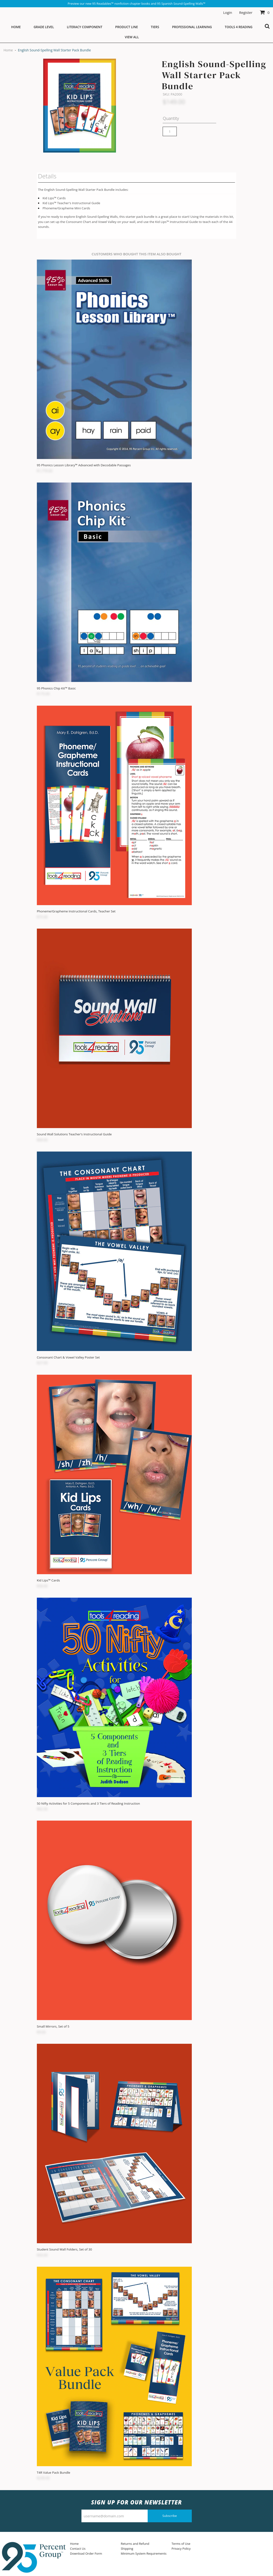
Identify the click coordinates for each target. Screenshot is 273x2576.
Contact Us (77, 2548)
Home (16, 27)
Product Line (126, 27)
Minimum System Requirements (143, 2553)
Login (227, 12)
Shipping (127, 2548)
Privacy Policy (181, 2548)
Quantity (171, 118)
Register (246, 12)
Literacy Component (84, 27)
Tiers (155, 27)
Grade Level (44, 27)
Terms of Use (181, 2544)
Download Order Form (86, 2553)
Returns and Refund (135, 2544)
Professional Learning (192, 27)
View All (132, 37)
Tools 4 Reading (239, 27)
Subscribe (169, 2516)
